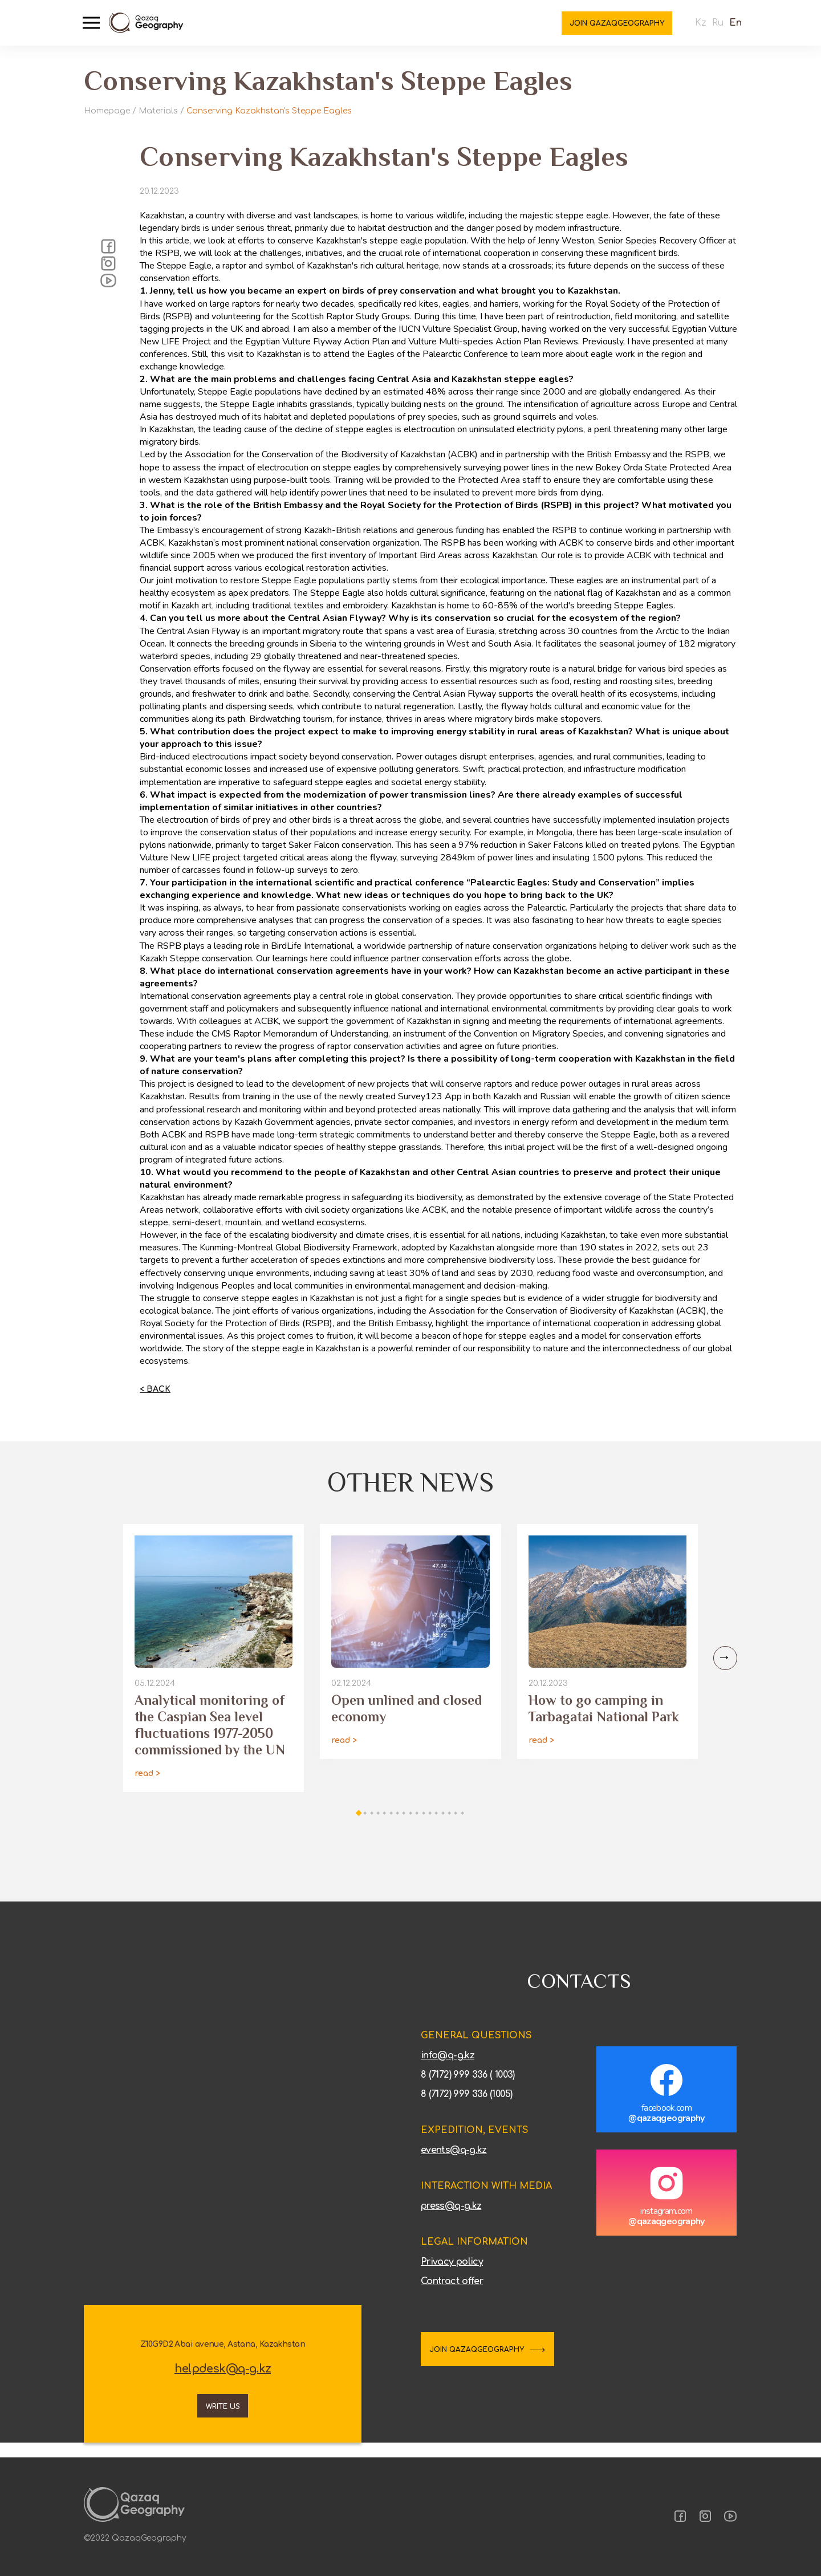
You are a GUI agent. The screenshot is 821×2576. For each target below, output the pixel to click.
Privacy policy (452, 2274)
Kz (693, 28)
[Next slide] (722, 1670)
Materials (158, 111)
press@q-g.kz (451, 2218)
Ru (710, 28)
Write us (223, 2416)
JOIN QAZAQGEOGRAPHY (497, 2363)
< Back (155, 1401)
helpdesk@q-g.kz (222, 2382)
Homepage (107, 111)
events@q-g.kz (454, 2162)
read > (147, 1786)
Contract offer (452, 2294)
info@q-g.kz (447, 2068)
